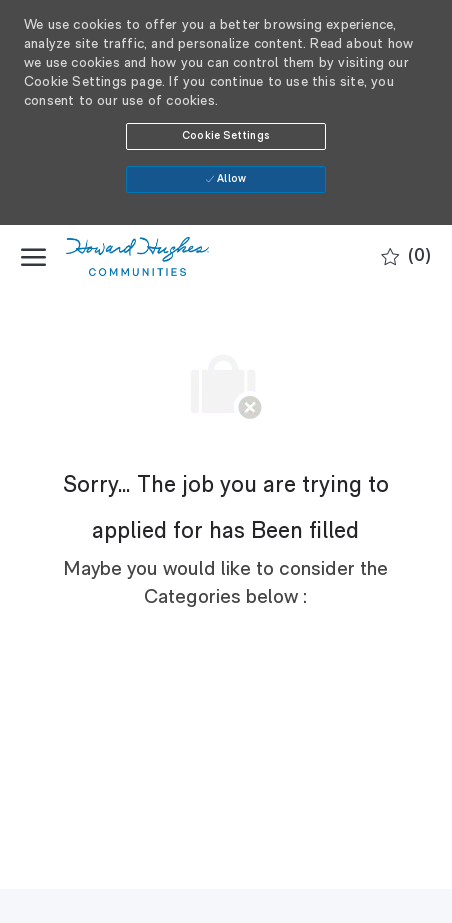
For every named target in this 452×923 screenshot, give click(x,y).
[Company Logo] (166, 257)
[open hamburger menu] (33, 257)
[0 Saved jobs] (406, 257)
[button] (226, 136)
